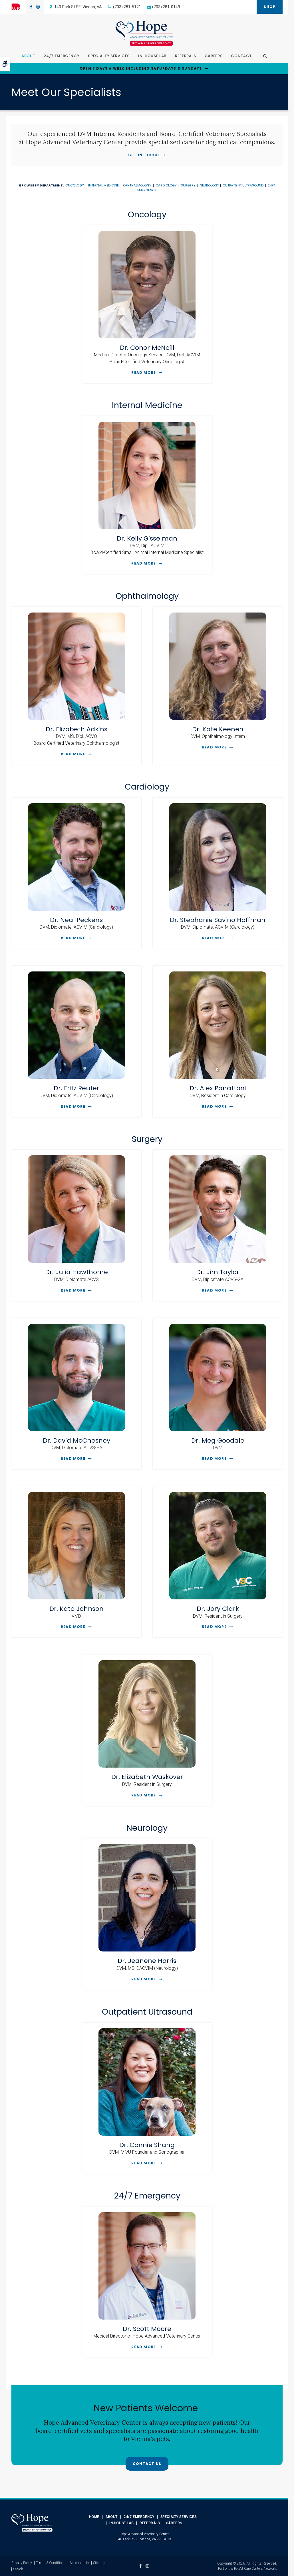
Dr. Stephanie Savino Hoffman (217, 919)
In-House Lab (152, 56)
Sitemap (99, 2563)
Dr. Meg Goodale (217, 1440)
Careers (214, 56)
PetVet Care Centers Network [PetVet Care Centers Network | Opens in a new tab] (255, 2569)
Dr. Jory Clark (218, 1608)
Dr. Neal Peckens (76, 919)
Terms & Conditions (51, 2563)
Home (94, 2517)
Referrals (185, 56)
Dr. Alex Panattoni (218, 1088)
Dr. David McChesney (76, 1440)
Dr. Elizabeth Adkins (76, 729)
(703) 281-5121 (127, 7)
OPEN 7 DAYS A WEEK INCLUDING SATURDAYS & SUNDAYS (141, 68)
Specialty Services (109, 56)
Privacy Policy (21, 2563)
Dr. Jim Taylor (217, 1272)
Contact (241, 56)
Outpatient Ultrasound (243, 185)
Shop (269, 6)
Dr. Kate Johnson (76, 1608)
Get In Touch (143, 154)
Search (18, 2569)
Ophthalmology (137, 185)
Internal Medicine (103, 185)
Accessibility (79, 2563)
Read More (143, 372)
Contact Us (147, 2463)
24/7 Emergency (61, 56)
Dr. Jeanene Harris (147, 1960)
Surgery (188, 185)
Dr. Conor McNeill (147, 347)
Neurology (209, 185)
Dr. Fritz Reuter (76, 1088)
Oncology (74, 185)
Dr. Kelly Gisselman (147, 538)
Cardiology (166, 185)
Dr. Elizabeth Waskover (147, 1776)
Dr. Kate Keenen (217, 729)
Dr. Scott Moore (147, 2328)
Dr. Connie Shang (147, 2145)
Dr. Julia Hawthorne (76, 1272)
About (28, 56)
